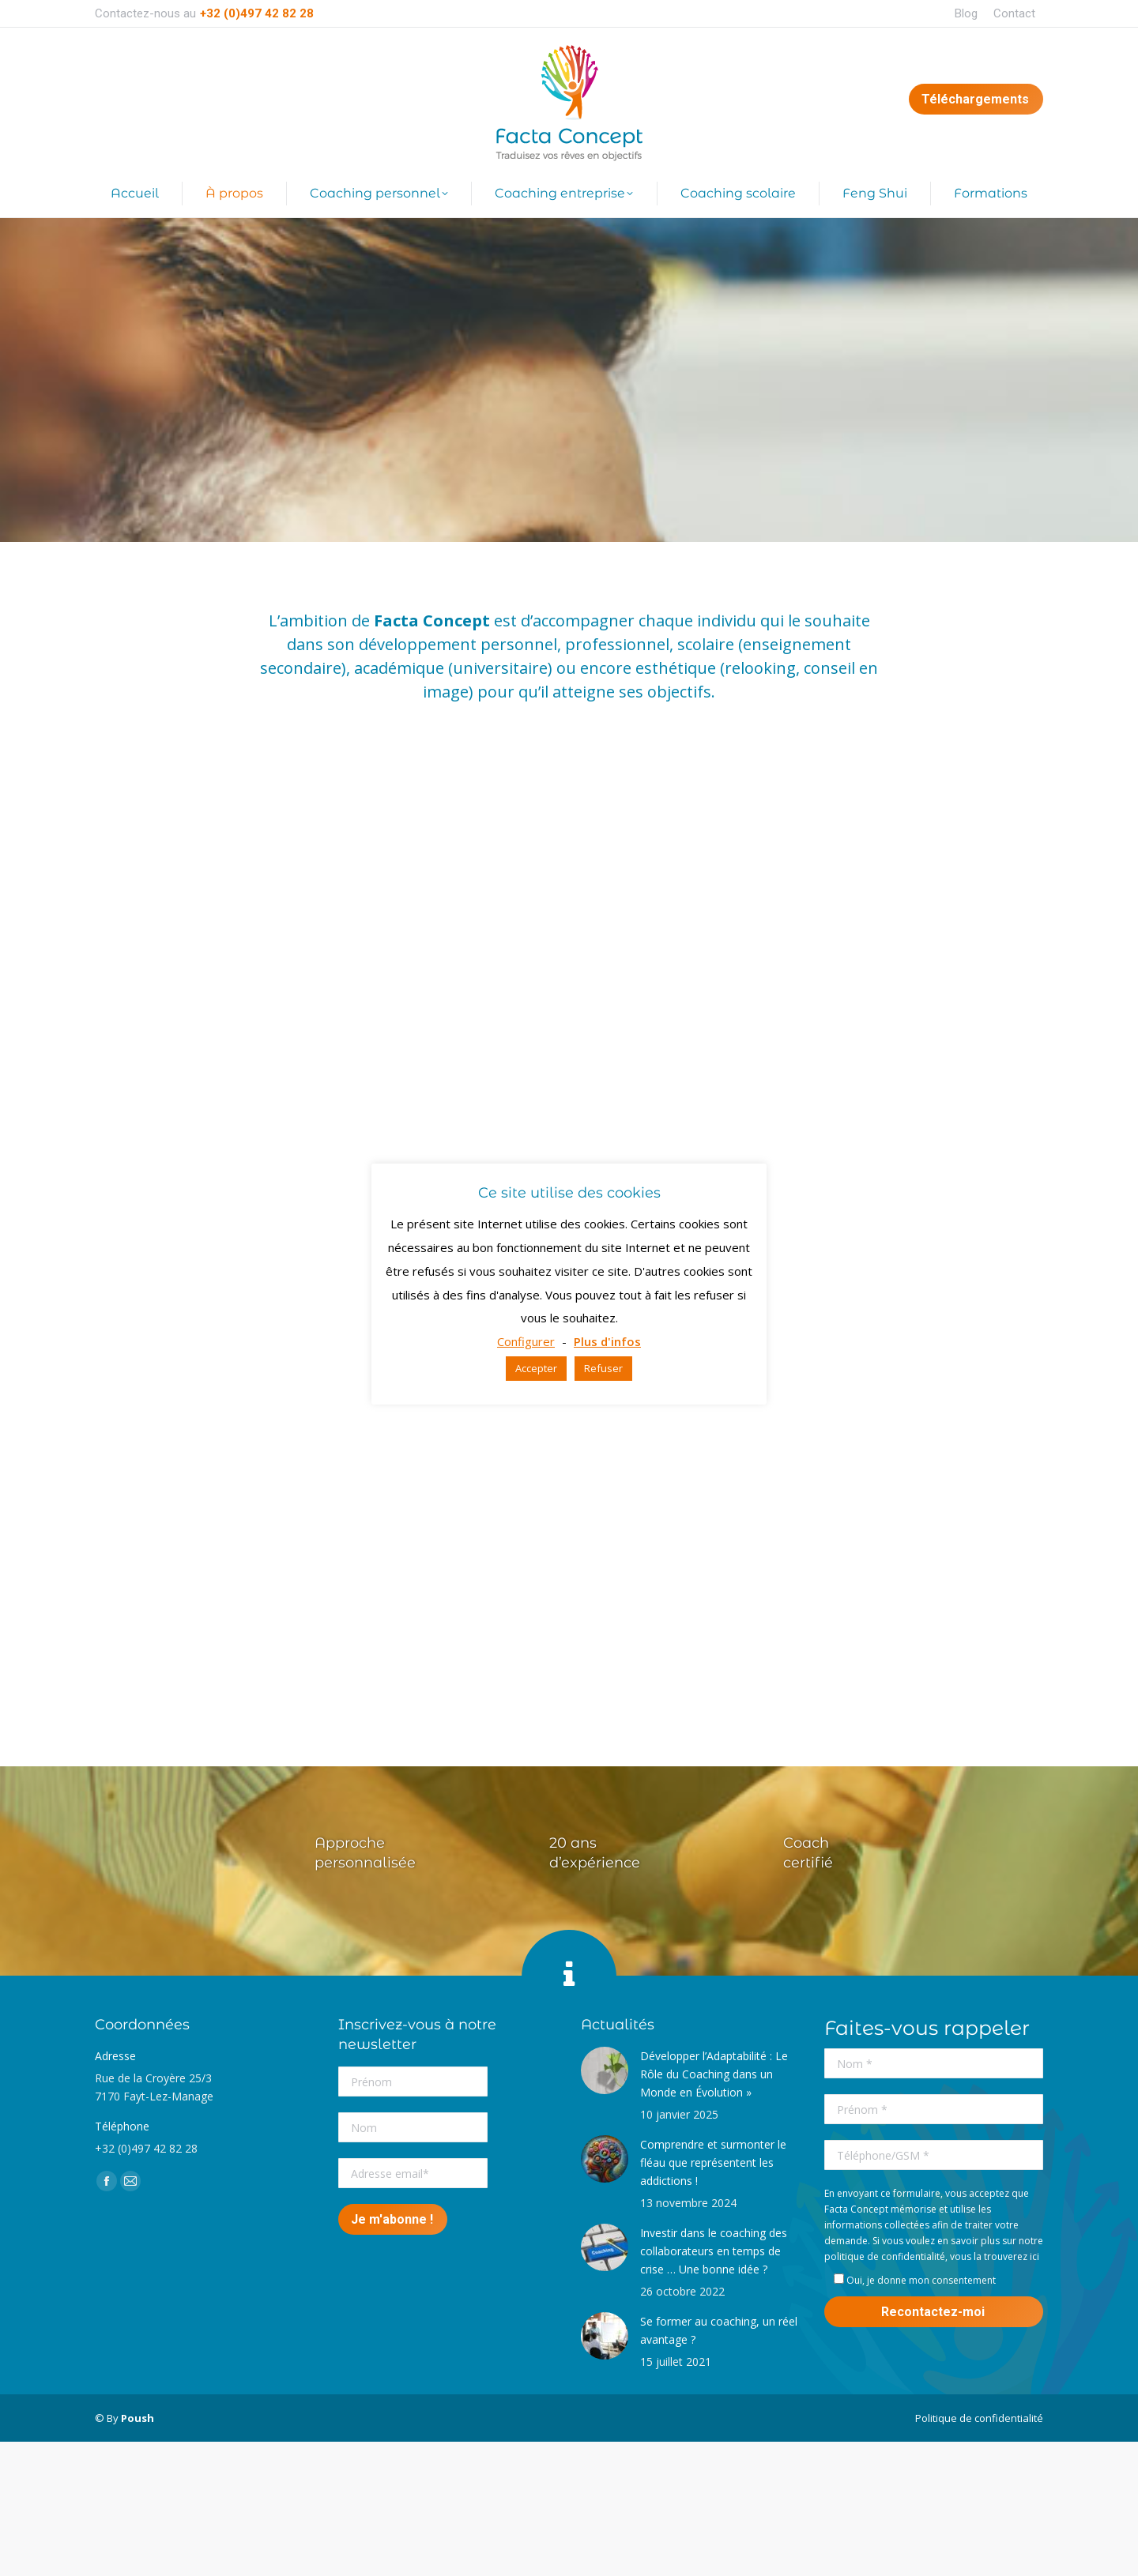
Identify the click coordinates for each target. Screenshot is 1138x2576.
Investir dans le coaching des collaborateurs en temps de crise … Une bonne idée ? (713, 2251)
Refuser (603, 1368)
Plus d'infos (607, 1341)
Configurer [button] (526, 1341)
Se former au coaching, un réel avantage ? (718, 2330)
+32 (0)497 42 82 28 (257, 13)
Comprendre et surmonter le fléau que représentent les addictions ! (713, 2162)
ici (1034, 2256)
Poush (137, 2418)
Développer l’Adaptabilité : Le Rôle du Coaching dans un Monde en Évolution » (714, 2074)
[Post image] (604, 2070)
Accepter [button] (536, 1368)
